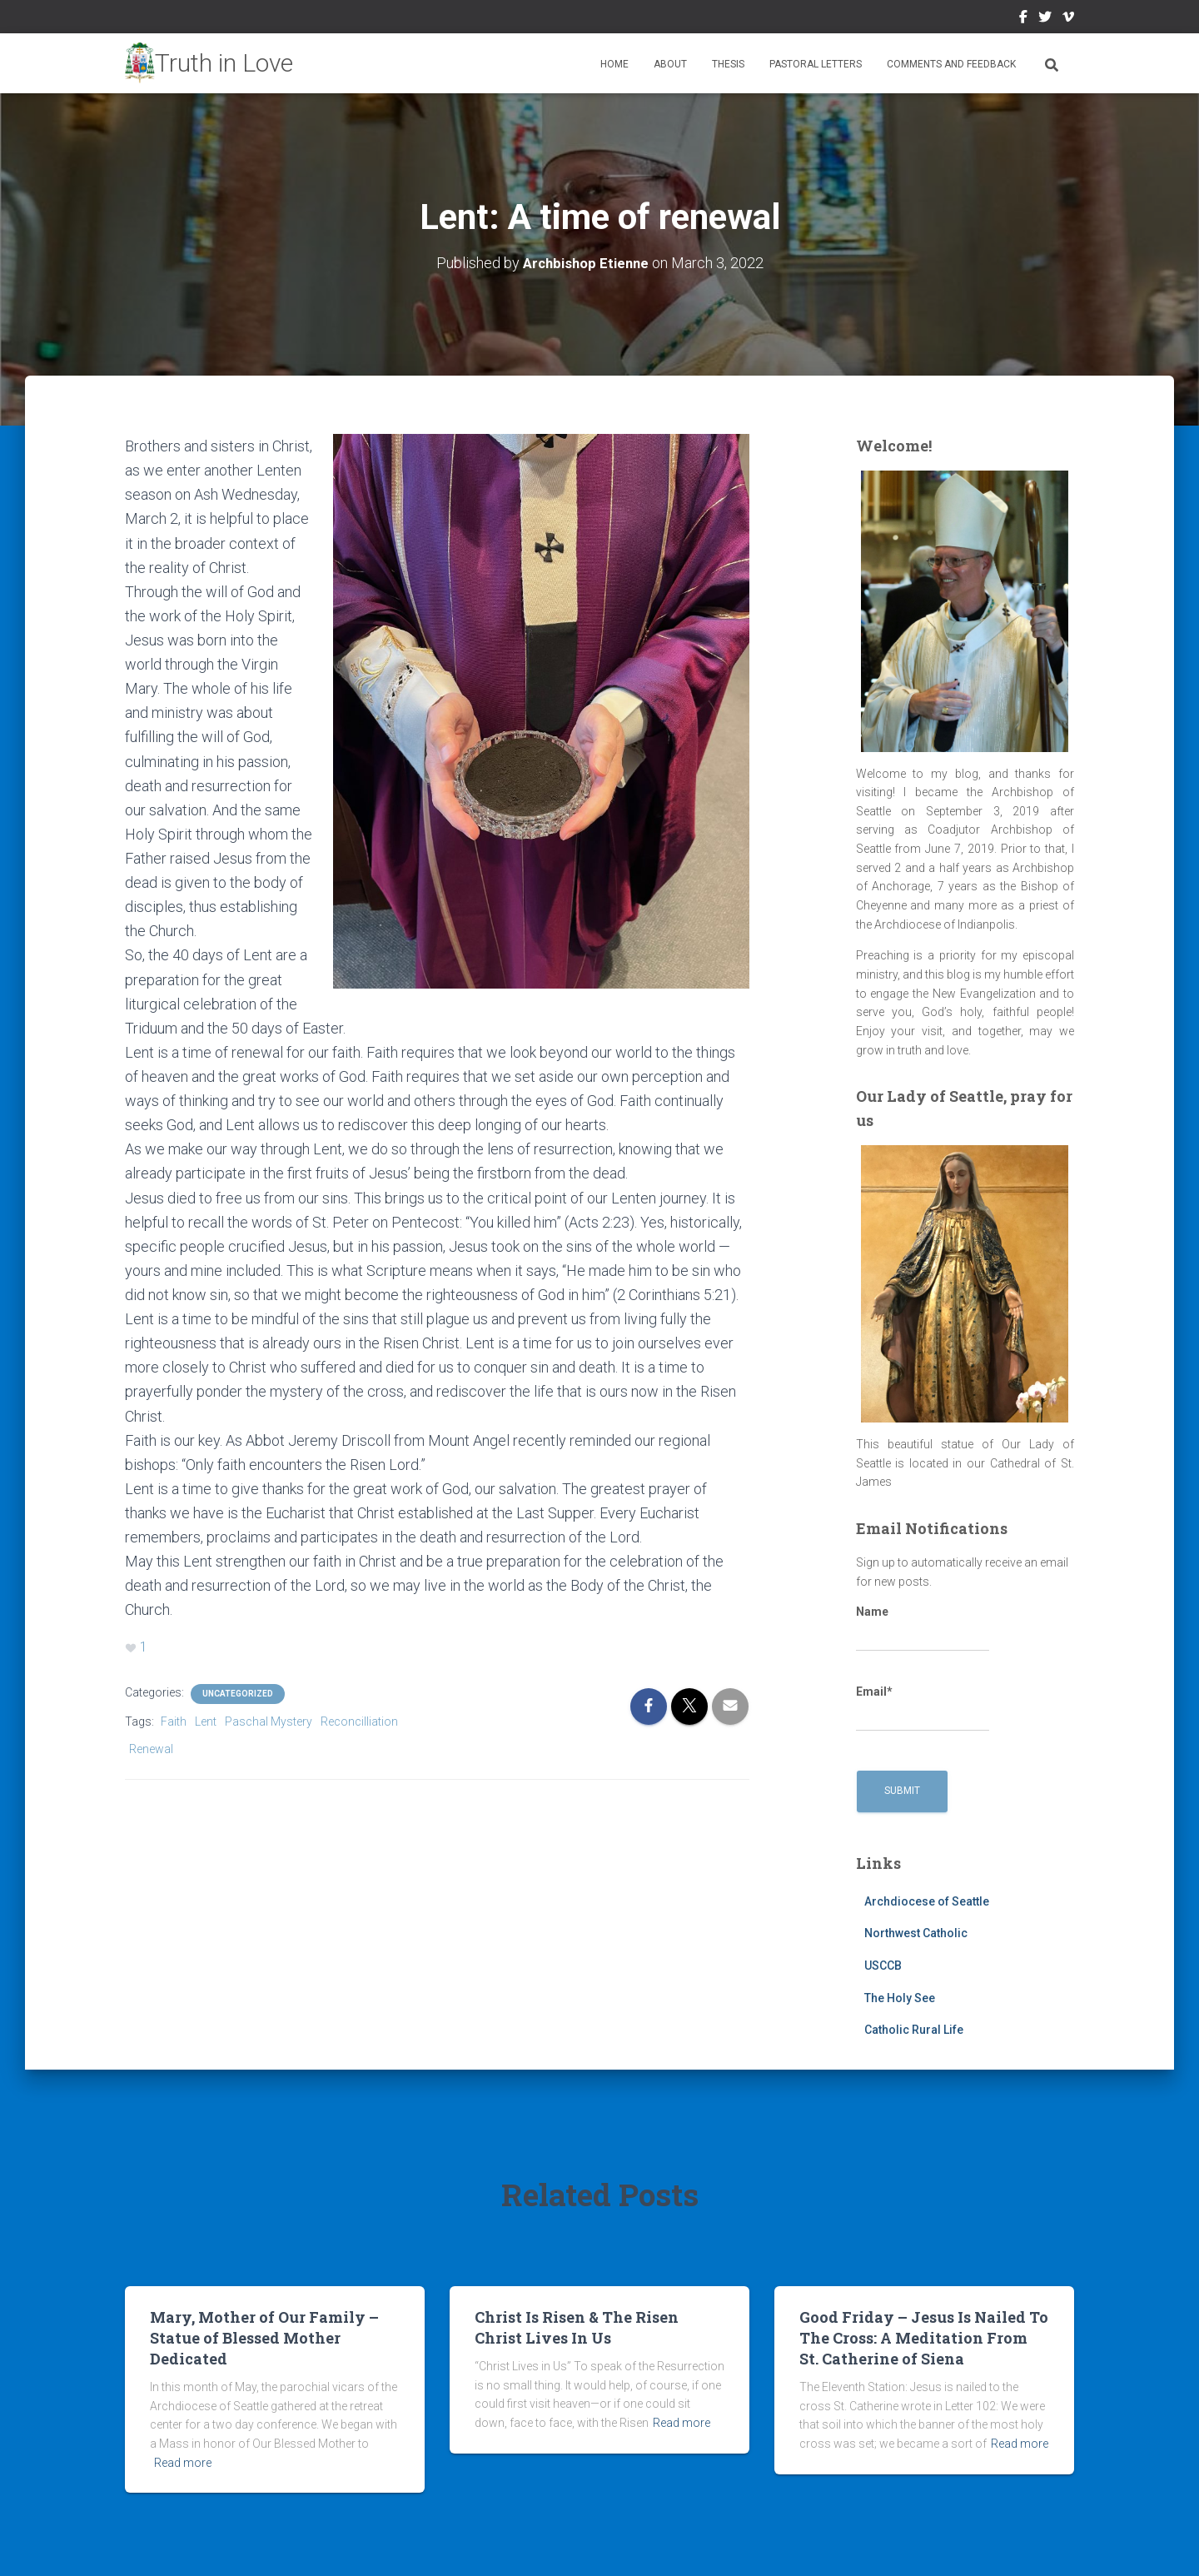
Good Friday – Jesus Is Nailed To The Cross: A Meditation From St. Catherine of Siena (923, 2337)
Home (614, 64)
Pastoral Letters (815, 64)
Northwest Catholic (916, 1933)
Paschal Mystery (268, 1719)
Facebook (1023, 19)
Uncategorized (237, 1692)
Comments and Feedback (951, 64)
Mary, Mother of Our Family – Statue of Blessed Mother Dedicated (264, 2337)
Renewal (151, 1747)
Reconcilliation (359, 1719)
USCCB (883, 1964)
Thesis (728, 64)
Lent (205, 1719)
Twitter (1045, 19)
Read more (182, 2462)
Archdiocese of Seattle (926, 1900)
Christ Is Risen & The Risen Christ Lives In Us (577, 2326)
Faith (174, 1719)
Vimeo (1068, 19)
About (670, 64)
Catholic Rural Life (913, 2029)
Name (922, 1628)
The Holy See (899, 1997)
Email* (922, 1708)
